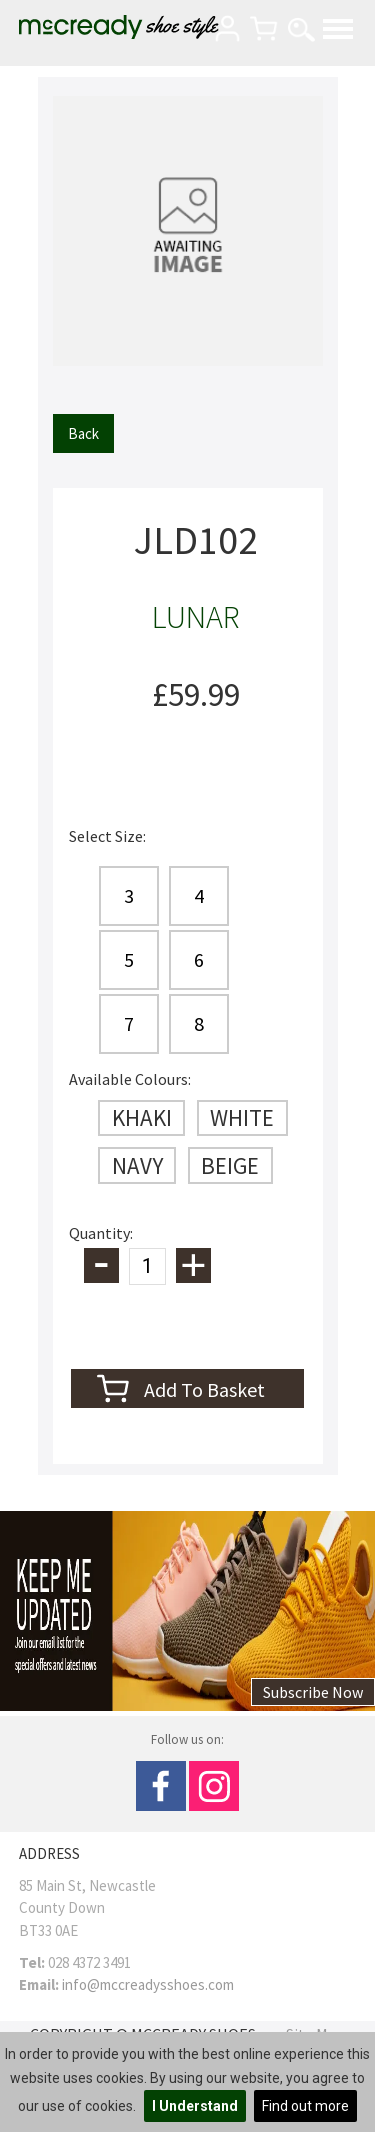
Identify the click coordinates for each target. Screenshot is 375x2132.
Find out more (305, 2106)
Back (83, 433)
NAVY (137, 1165)
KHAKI (142, 1117)
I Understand (195, 2106)
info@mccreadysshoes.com (148, 1984)
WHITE (242, 1117)
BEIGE (230, 1165)
